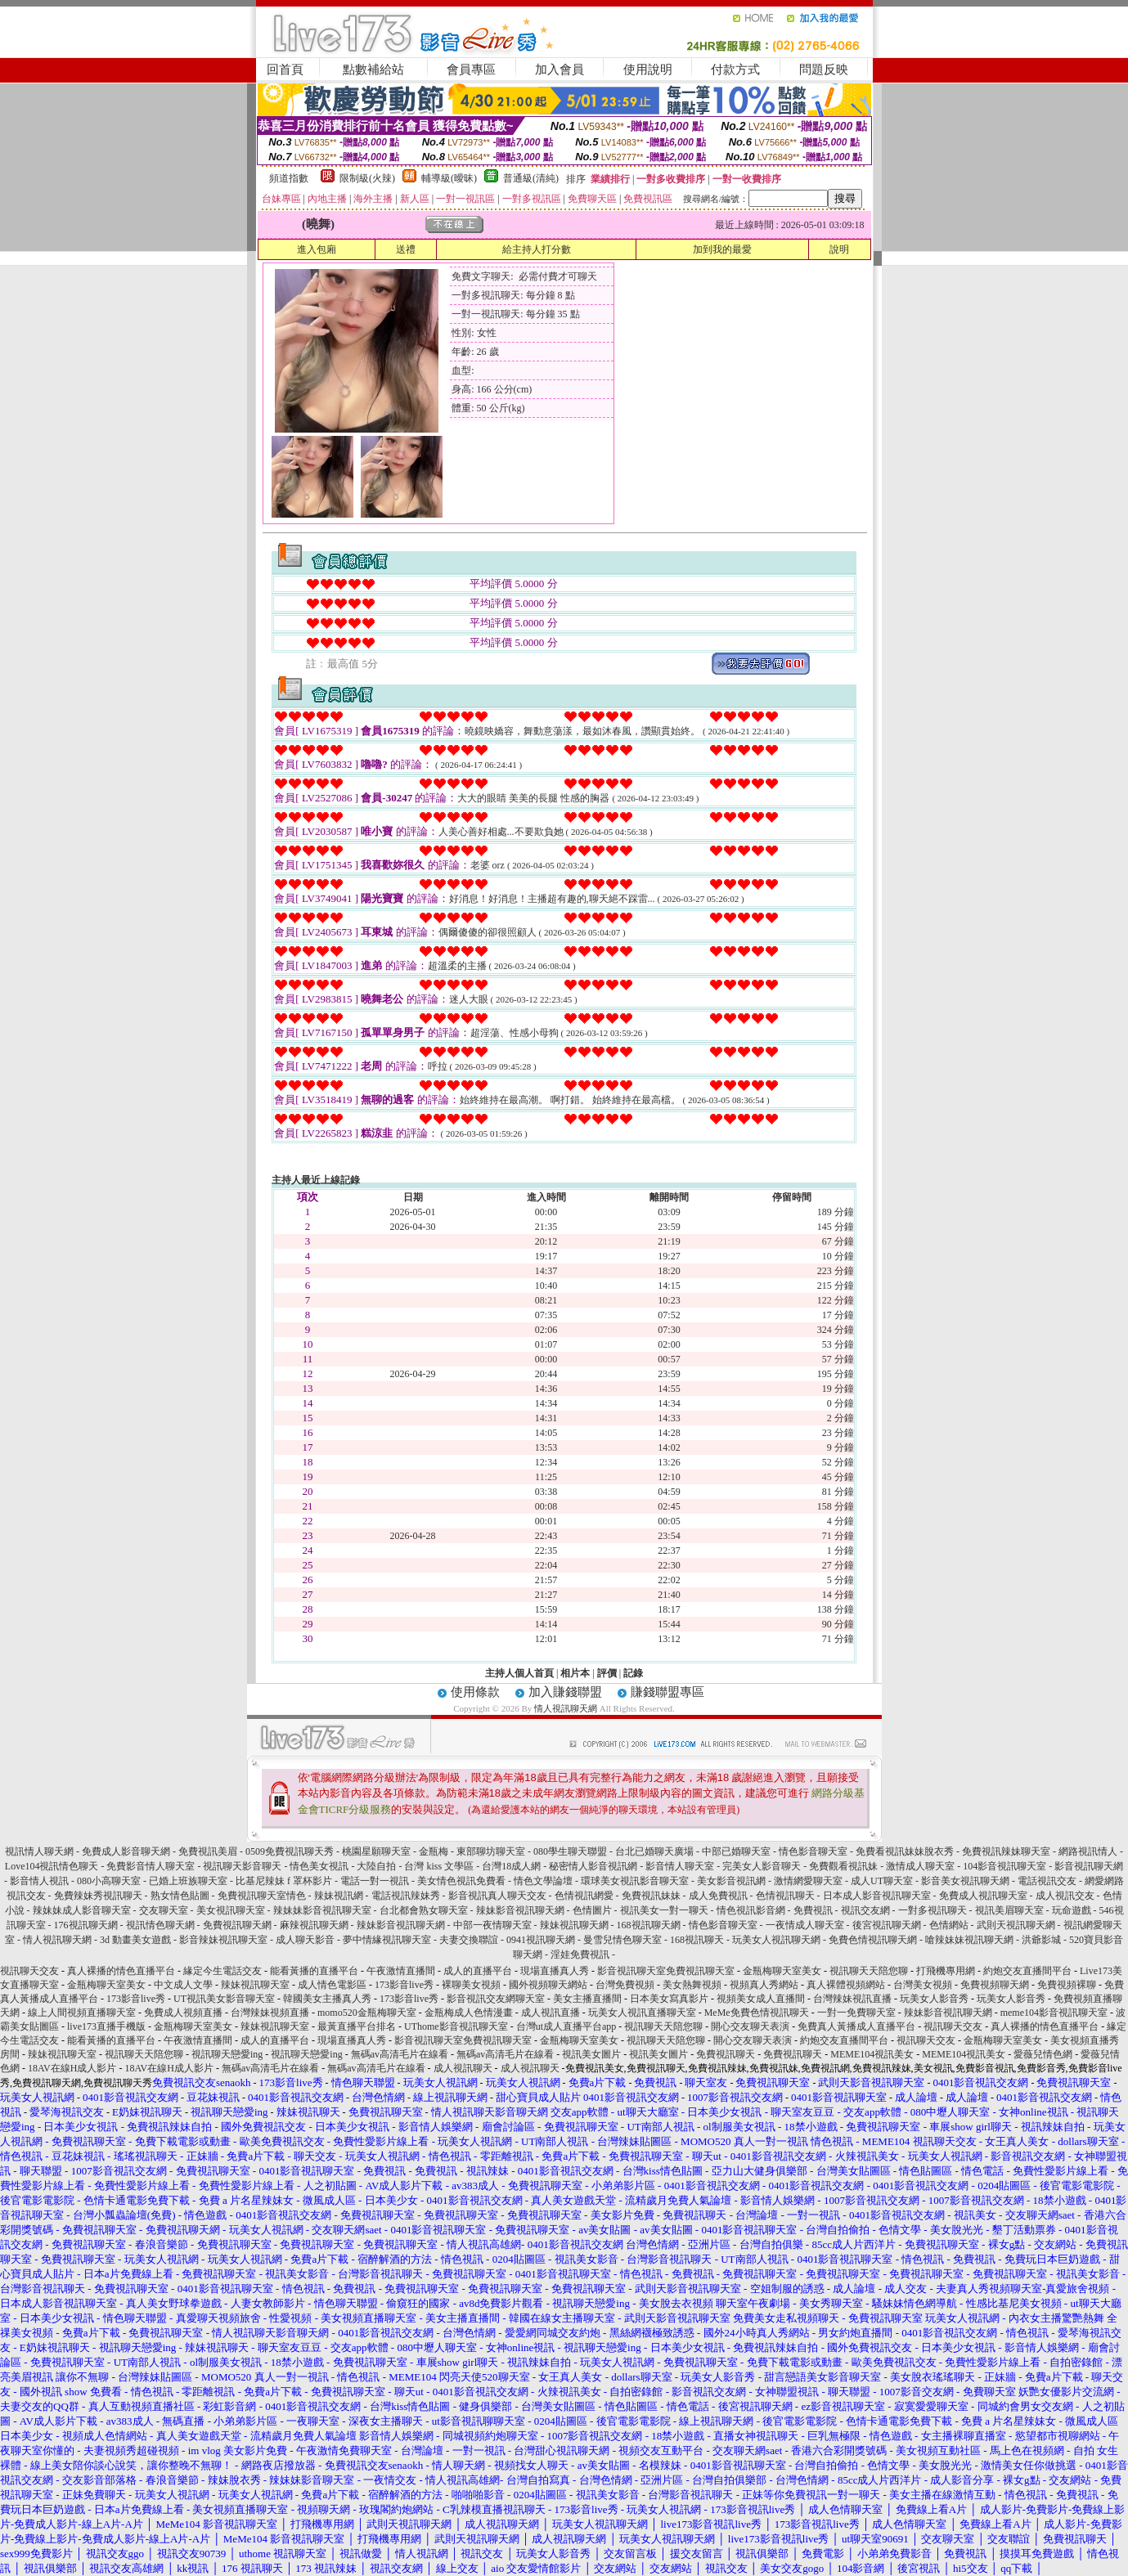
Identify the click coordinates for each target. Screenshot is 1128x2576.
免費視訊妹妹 (651, 1895)
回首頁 (285, 69)
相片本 (575, 1673)
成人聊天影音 (305, 1939)
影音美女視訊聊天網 (965, 1881)
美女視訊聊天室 (230, 1910)
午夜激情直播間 (400, 1971)
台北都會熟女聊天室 (424, 1910)
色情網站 (950, 1925)
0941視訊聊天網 (540, 1939)
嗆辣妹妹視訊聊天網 (969, 1939)
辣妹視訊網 (338, 1895)
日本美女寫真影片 (669, 1998)
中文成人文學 (183, 1984)
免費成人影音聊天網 (126, 1851)
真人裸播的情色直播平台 (121, 1971)
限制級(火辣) (367, 178)
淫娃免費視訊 (580, 1954)
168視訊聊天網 (649, 1925)
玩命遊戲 (1071, 1910)
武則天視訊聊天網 (1016, 1925)
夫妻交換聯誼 (468, 1939)
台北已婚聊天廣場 (654, 1851)
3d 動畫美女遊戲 (135, 1939)
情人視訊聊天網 (565, 1708)
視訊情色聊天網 (160, 1925)
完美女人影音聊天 (761, 1866)
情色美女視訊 (319, 1866)
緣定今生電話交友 (222, 1971)
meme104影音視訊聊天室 (1054, 2012)
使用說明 (647, 69)
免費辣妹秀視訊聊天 (98, 1895)
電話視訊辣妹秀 (405, 1895)
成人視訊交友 (1065, 1895)
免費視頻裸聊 (1066, 1984)
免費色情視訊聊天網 (873, 1939)
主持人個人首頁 (519, 1673)
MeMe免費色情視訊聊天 (756, 2012)
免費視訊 (813, 1910)
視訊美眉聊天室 (1009, 1910)
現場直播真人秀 (554, 1971)
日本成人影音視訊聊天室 (877, 1895)
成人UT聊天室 (882, 1881)
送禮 (406, 249)
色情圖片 (592, 1910)
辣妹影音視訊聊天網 (520, 1910)
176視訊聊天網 (86, 1925)
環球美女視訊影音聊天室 (635, 1881)
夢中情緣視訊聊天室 (387, 1939)
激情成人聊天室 (920, 1866)
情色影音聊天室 (813, 1851)
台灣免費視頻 (624, 1984)
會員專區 (471, 69)
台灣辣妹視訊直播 (852, 1998)
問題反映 (823, 69)
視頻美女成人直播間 (761, 1998)
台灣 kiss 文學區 (439, 1866)
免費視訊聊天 (725, 2054)
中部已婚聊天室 (736, 1851)
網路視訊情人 (1087, 1851)
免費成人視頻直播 (183, 2012)
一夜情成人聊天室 (805, 1925)
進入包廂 (316, 249)
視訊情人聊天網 (39, 1851)
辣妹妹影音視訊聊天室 (322, 1910)
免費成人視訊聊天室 (983, 1895)
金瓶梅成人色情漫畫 (469, 2012)
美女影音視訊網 (731, 1881)
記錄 (633, 1673)
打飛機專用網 (945, 1971)
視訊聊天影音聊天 (242, 1866)
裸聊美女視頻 (471, 1984)
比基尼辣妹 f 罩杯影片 (284, 1881)
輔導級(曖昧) (449, 178)
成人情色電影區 (332, 1984)
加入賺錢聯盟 (565, 1692)
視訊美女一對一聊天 (664, 1910)
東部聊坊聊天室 (490, 1851)
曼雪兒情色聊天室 (622, 1939)
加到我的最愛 (722, 249)
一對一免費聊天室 (856, 2012)
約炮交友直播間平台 (1027, 1971)
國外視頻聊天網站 (548, 1984)
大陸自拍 (376, 1866)
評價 (607, 1673)
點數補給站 (373, 69)
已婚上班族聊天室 (188, 1881)
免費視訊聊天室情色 (262, 1895)
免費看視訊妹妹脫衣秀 (905, 1851)
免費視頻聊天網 (994, 1984)
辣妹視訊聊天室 (255, 1984)
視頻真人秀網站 (764, 1984)
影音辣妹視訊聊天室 (223, 1939)
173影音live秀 (404, 1984)
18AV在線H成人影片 (72, 2068)
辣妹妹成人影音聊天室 (82, 1910)
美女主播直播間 (587, 1998)
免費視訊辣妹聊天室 (1006, 1851)
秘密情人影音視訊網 (593, 1866)
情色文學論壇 (543, 1881)
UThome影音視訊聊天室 (456, 2026)
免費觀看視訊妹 (843, 1866)
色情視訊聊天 (785, 1895)
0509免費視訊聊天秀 (289, 1851)
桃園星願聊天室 (376, 1851)
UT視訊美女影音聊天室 (224, 1998)
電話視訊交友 (1047, 1881)
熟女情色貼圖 (180, 1895)
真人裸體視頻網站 (846, 1984)
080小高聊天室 (109, 1881)
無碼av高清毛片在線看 (399, 2054)
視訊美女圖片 (591, 2054)
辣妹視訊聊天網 (574, 1925)
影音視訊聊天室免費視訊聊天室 (666, 1971)
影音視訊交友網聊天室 (496, 1998)
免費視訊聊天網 (237, 1925)
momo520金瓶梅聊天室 (366, 2012)
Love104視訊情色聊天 (52, 1866)
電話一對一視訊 (374, 1881)
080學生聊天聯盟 (570, 1851)
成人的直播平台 (477, 1971)
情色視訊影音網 (751, 1910)
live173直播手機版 (106, 2026)
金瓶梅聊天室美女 (782, 1971)
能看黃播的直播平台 (314, 1971)
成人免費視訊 (718, 1895)
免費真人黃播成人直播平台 (856, 2026)
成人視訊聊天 (463, 2068)
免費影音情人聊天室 (150, 1866)
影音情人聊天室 (679, 1866)
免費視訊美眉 (207, 1851)
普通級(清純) (531, 178)
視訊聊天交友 (29, 1971)
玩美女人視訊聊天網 (776, 1939)
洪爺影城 (1041, 1939)
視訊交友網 (865, 1910)
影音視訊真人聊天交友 (497, 1895)
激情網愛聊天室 (808, 1881)
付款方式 (735, 69)
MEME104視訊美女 (872, 2054)
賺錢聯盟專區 (667, 1692)
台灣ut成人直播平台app (566, 2026)
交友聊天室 (163, 1910)
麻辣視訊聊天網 (314, 1925)
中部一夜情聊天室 (492, 1925)
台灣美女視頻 (922, 1984)
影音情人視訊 (39, 1881)
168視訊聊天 (697, 1939)
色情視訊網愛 (584, 1895)
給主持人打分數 (536, 249)
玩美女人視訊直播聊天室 (642, 2012)
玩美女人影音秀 (934, 1998)
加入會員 (559, 69)
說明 (839, 249)
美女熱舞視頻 (692, 1984)
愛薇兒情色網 (1042, 2054)
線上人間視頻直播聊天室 (82, 2012)
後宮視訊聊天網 (886, 1925)
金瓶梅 (433, 1851)
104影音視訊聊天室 (1004, 1866)
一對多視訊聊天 (932, 1910)
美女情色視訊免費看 (461, 1881)
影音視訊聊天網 (1088, 1866)
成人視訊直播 (550, 2012)
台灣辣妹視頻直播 (270, 2012)
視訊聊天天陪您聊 (868, 1971)
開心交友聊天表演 (750, 2026)
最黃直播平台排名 (356, 2026)
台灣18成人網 (511, 1866)
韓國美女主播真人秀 (327, 1998)
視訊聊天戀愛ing (228, 2054)
